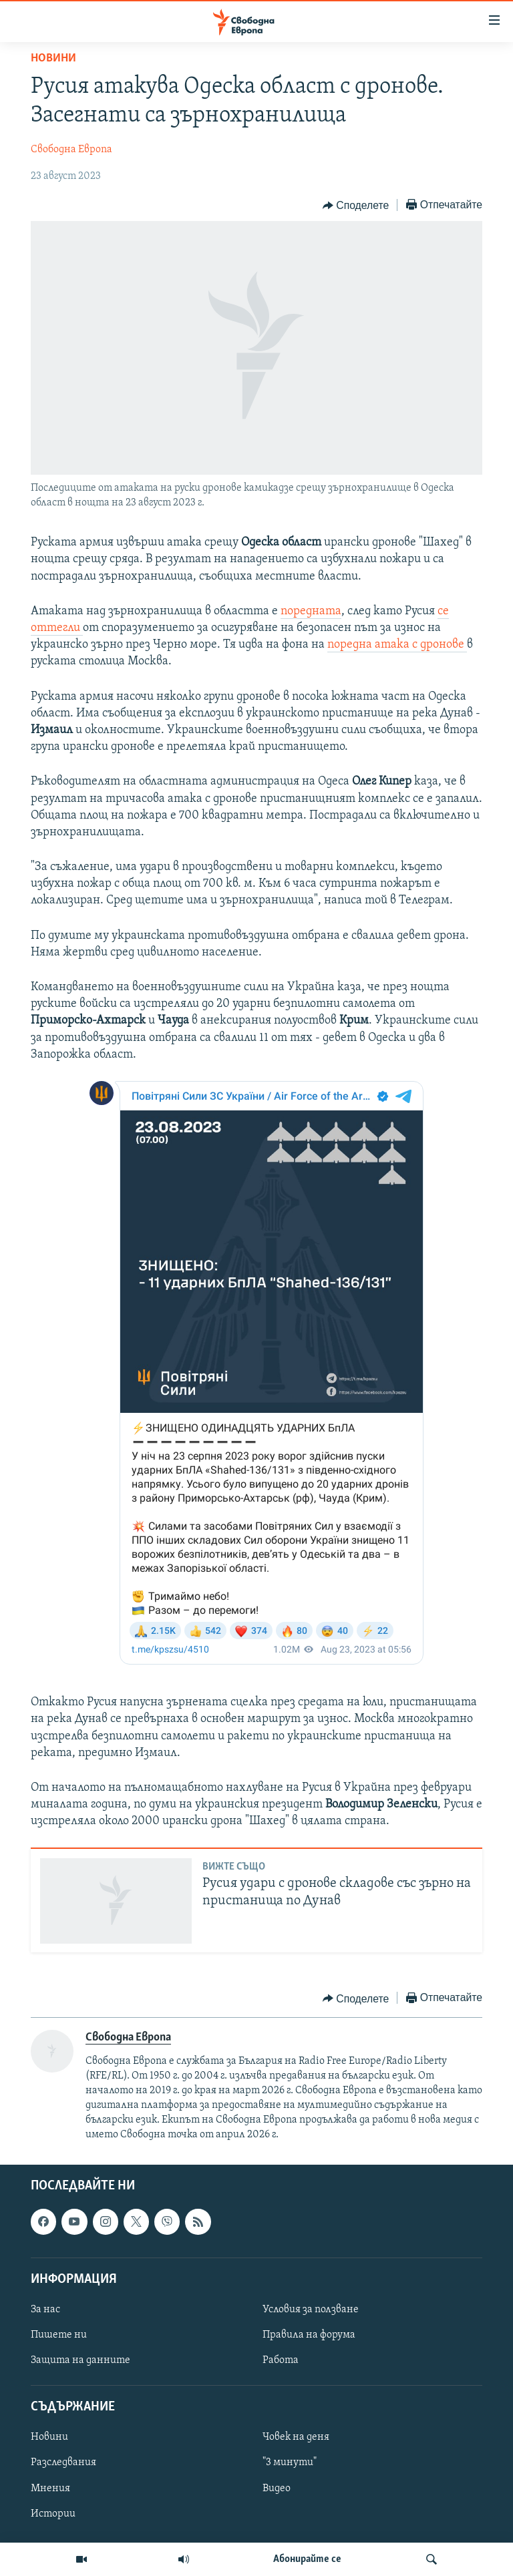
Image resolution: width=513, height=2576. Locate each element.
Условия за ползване (311, 2309)
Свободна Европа (71, 149)
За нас (45, 2309)
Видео (277, 2488)
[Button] (356, 205)
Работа (281, 2360)
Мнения (50, 2488)
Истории (53, 2513)
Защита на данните (80, 2360)
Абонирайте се (307, 2559)
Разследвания (63, 2462)
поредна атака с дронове (397, 644)
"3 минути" (290, 2462)
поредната (311, 611)
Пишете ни (59, 2335)
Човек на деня (296, 2437)
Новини (53, 58)
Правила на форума (309, 2335)
